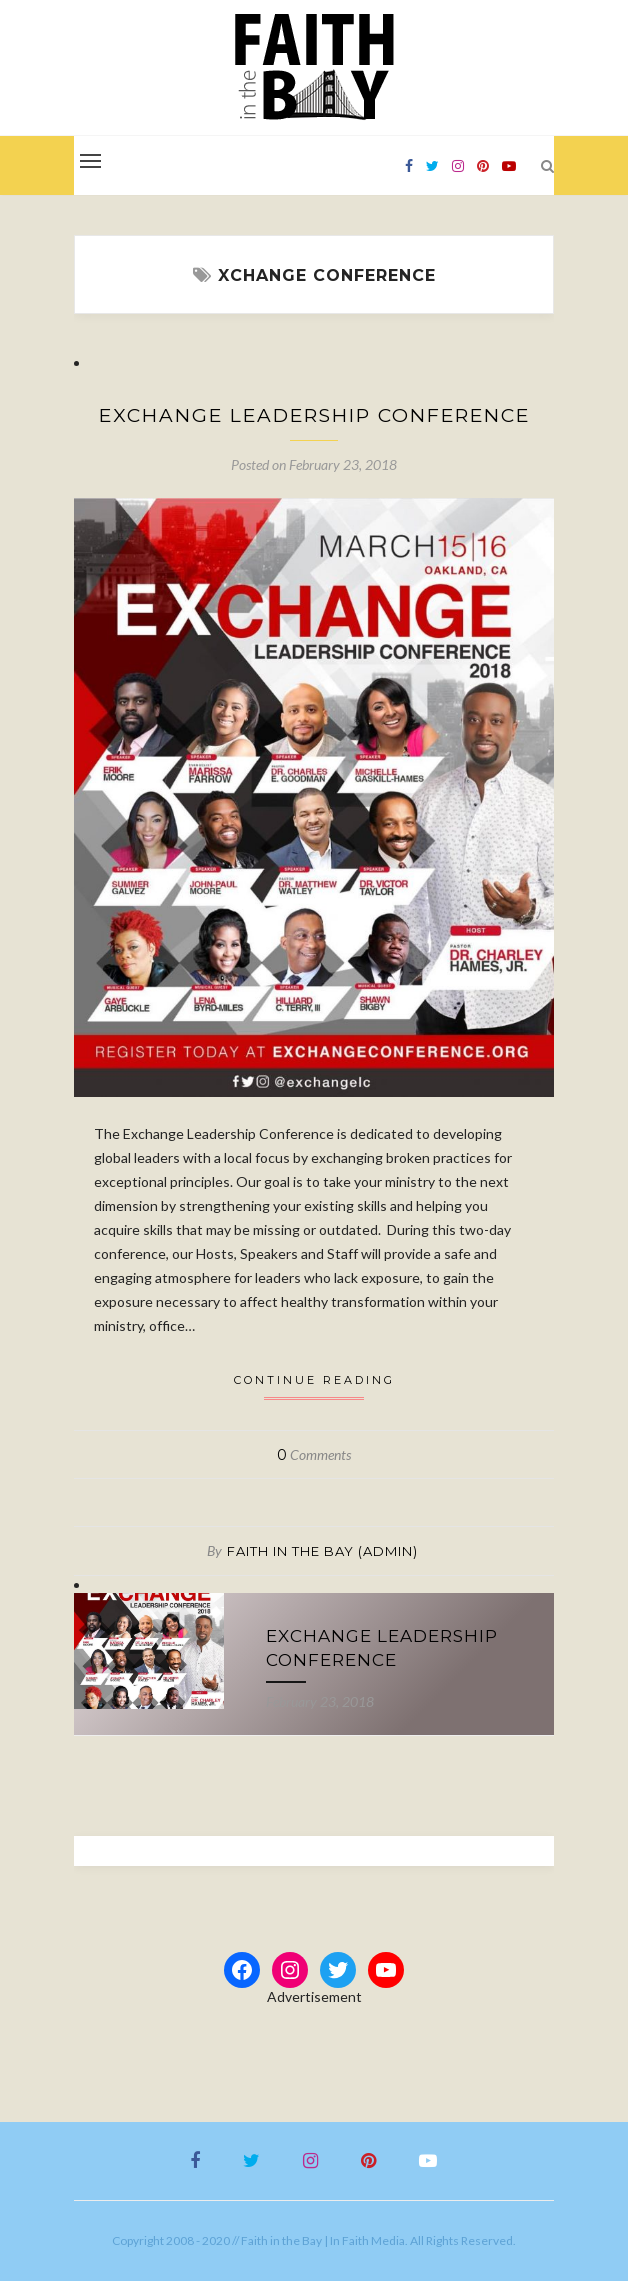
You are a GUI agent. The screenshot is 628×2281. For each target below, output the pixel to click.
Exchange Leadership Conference (314, 415)
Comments (314, 1454)
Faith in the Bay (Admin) (322, 1551)
